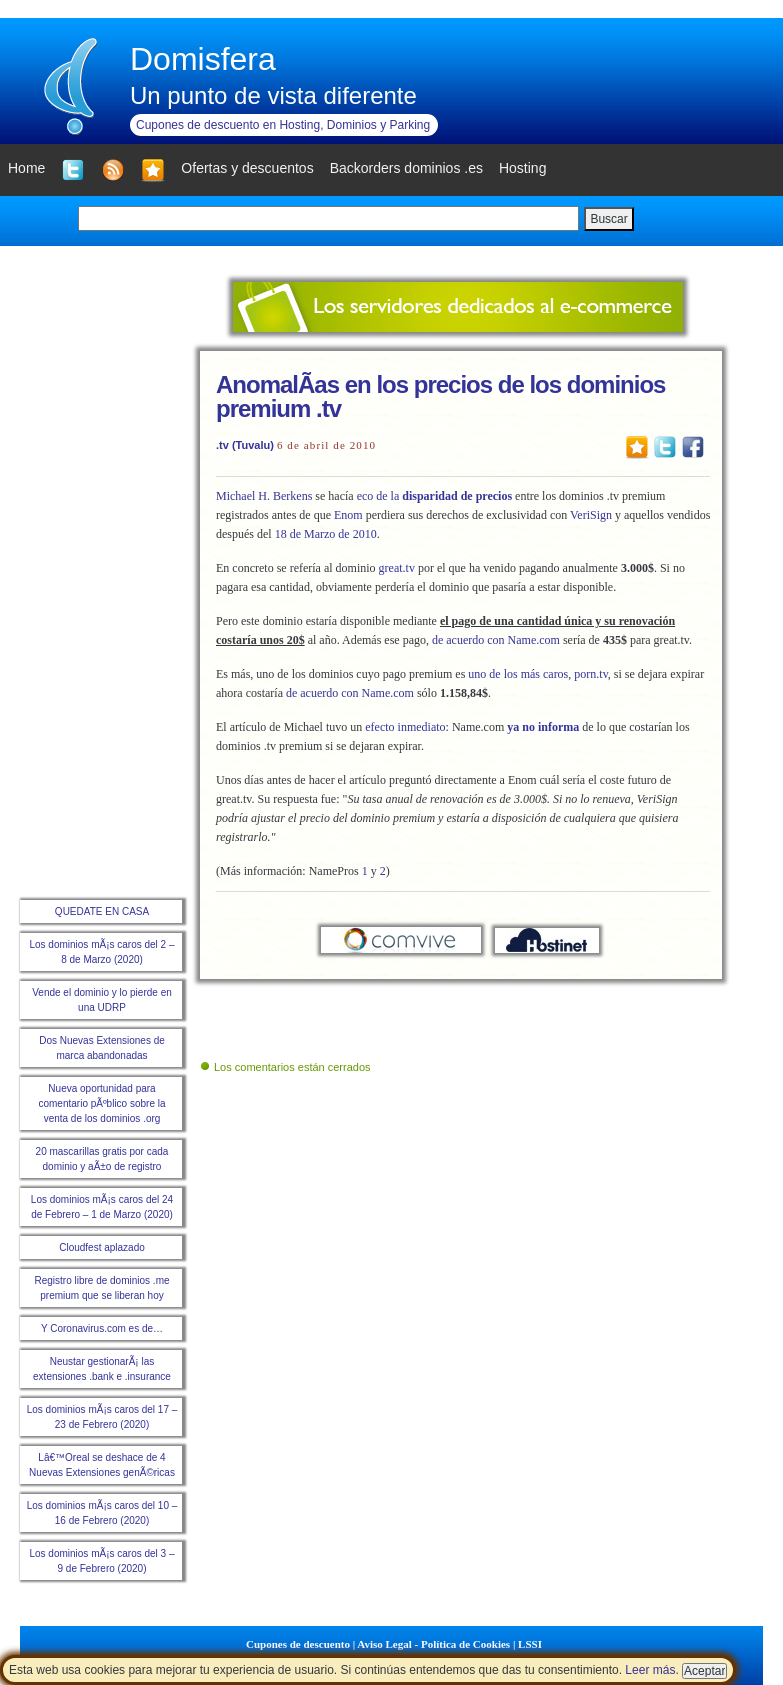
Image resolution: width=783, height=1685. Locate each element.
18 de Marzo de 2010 (326, 534)
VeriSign (591, 515)
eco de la (434, 496)
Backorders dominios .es (406, 168)
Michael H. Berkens (264, 496)
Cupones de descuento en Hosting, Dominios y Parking (283, 125)
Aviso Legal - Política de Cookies (433, 1644)
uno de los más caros (518, 674)
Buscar (608, 219)
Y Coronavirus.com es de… (102, 1328)
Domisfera (203, 59)
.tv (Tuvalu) (245, 445)
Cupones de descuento (298, 1644)
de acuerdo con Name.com (496, 640)
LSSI (530, 1644)
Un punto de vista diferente (273, 95)
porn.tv (591, 674)
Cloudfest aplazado (102, 1247)
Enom (348, 515)
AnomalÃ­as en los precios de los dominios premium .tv (440, 396)
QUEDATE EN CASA (102, 911)
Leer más (650, 1670)
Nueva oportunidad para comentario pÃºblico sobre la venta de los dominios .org (101, 1103)
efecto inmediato (405, 727)
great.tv (397, 568)
